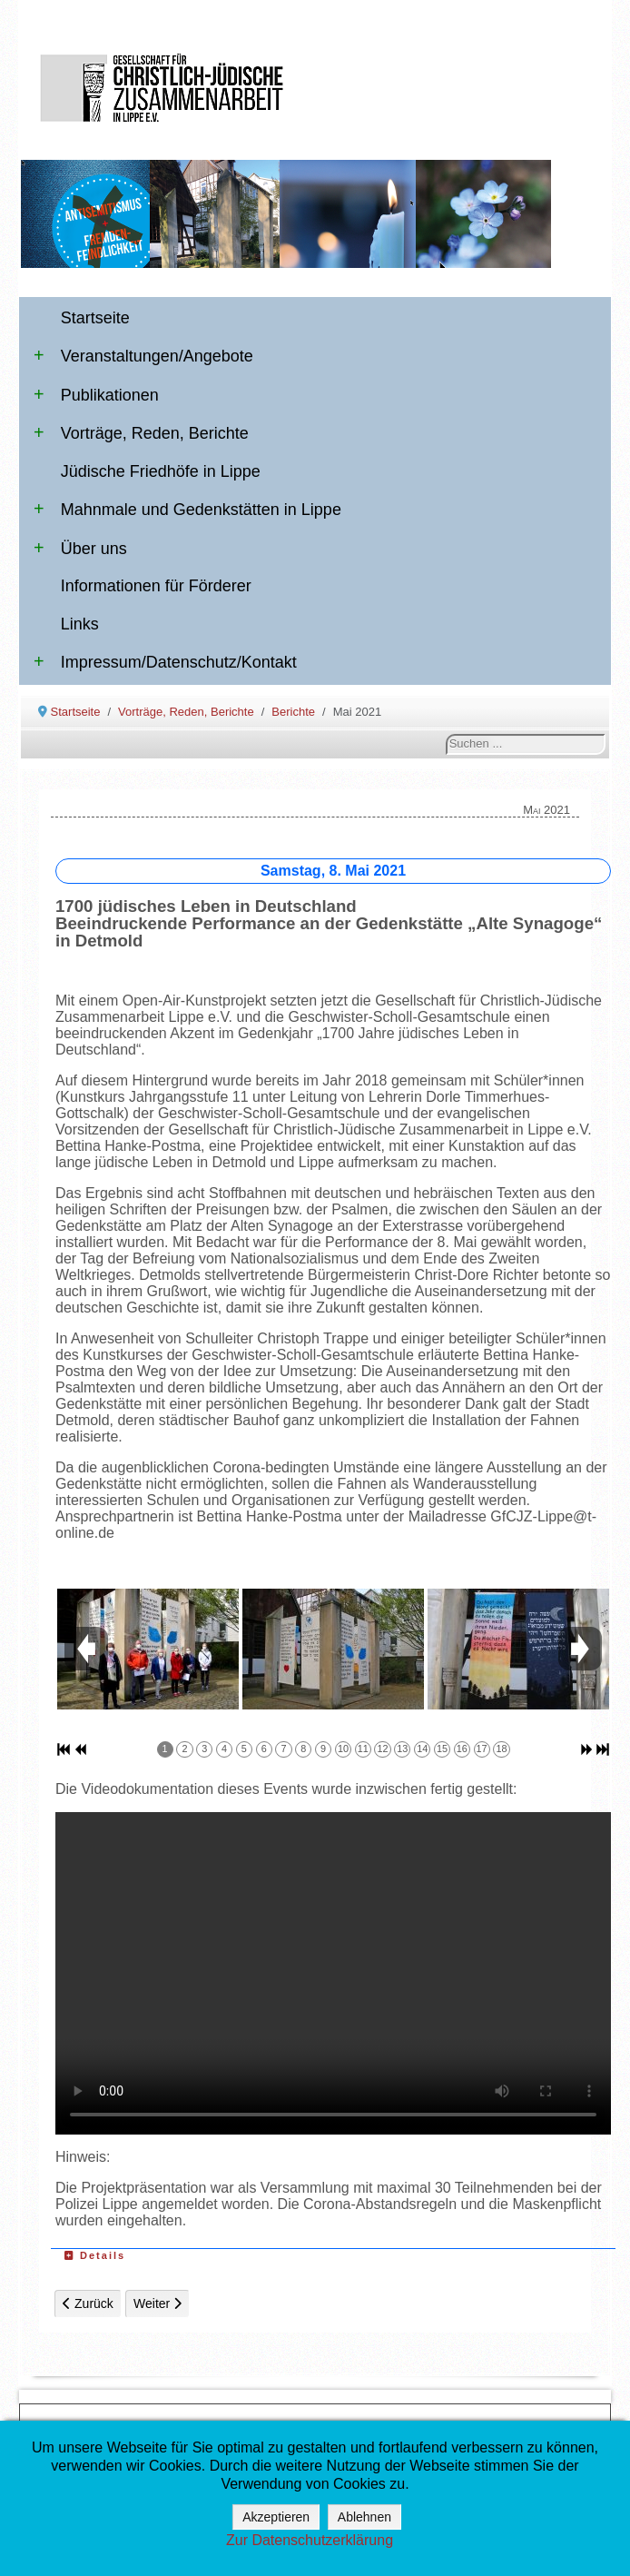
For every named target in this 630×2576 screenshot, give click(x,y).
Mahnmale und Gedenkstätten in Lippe (187, 509)
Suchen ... (446, 734)
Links (80, 624)
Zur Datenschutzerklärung (309, 2540)
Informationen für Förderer (156, 586)
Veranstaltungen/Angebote (143, 356)
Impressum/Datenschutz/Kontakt (165, 662)
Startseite (95, 318)
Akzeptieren (276, 2517)
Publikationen (96, 395)
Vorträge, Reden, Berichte (141, 433)
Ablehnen (364, 2517)
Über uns (80, 549)
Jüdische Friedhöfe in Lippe (161, 471)
